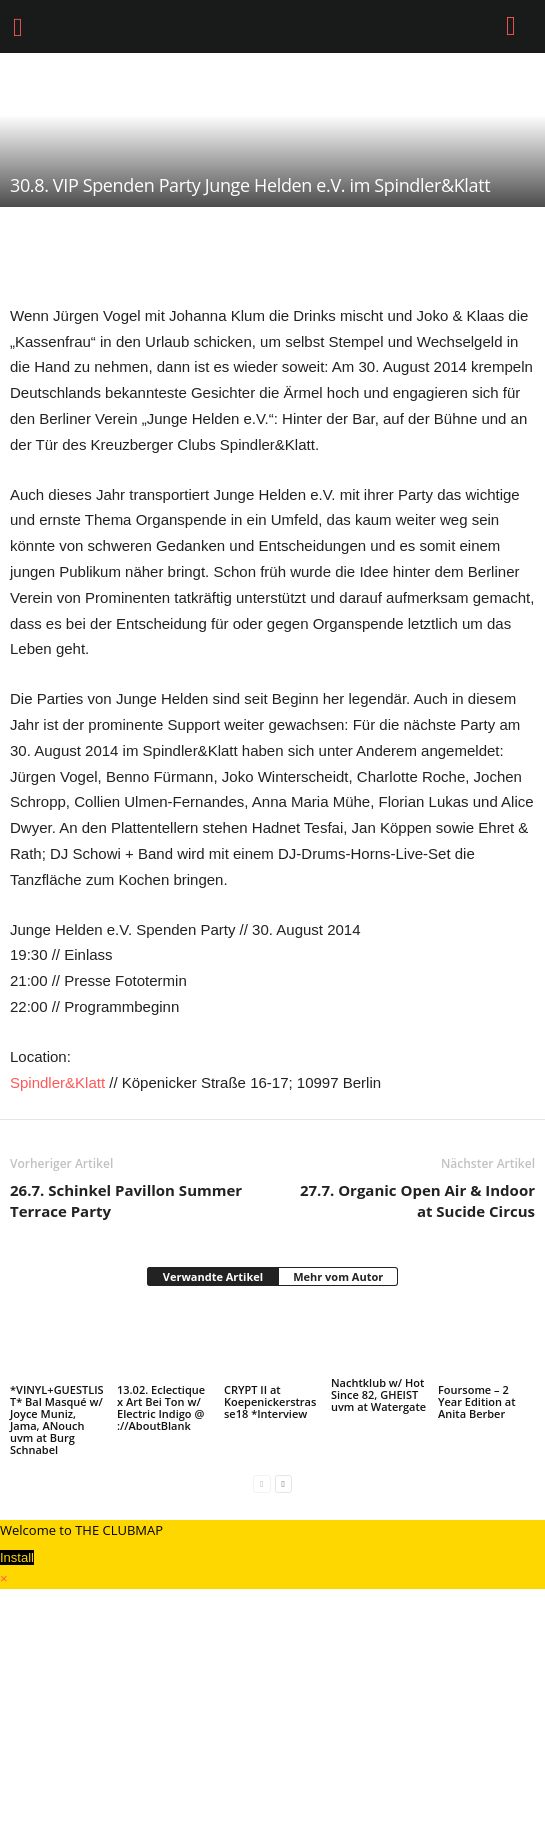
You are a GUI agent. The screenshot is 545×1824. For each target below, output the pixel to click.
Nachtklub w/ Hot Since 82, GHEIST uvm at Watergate (378, 1394)
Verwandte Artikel (213, 1276)
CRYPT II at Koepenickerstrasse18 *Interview (270, 1401)
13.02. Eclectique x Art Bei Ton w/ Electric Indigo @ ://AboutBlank (161, 1407)
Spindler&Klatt (57, 1082)
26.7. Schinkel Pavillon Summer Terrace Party (126, 1200)
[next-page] (283, 1483)
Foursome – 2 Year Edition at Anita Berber (477, 1401)
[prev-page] (261, 1483)
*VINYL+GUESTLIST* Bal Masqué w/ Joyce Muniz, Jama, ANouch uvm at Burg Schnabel (57, 1419)
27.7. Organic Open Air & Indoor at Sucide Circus (417, 1200)
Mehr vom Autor (338, 1276)
